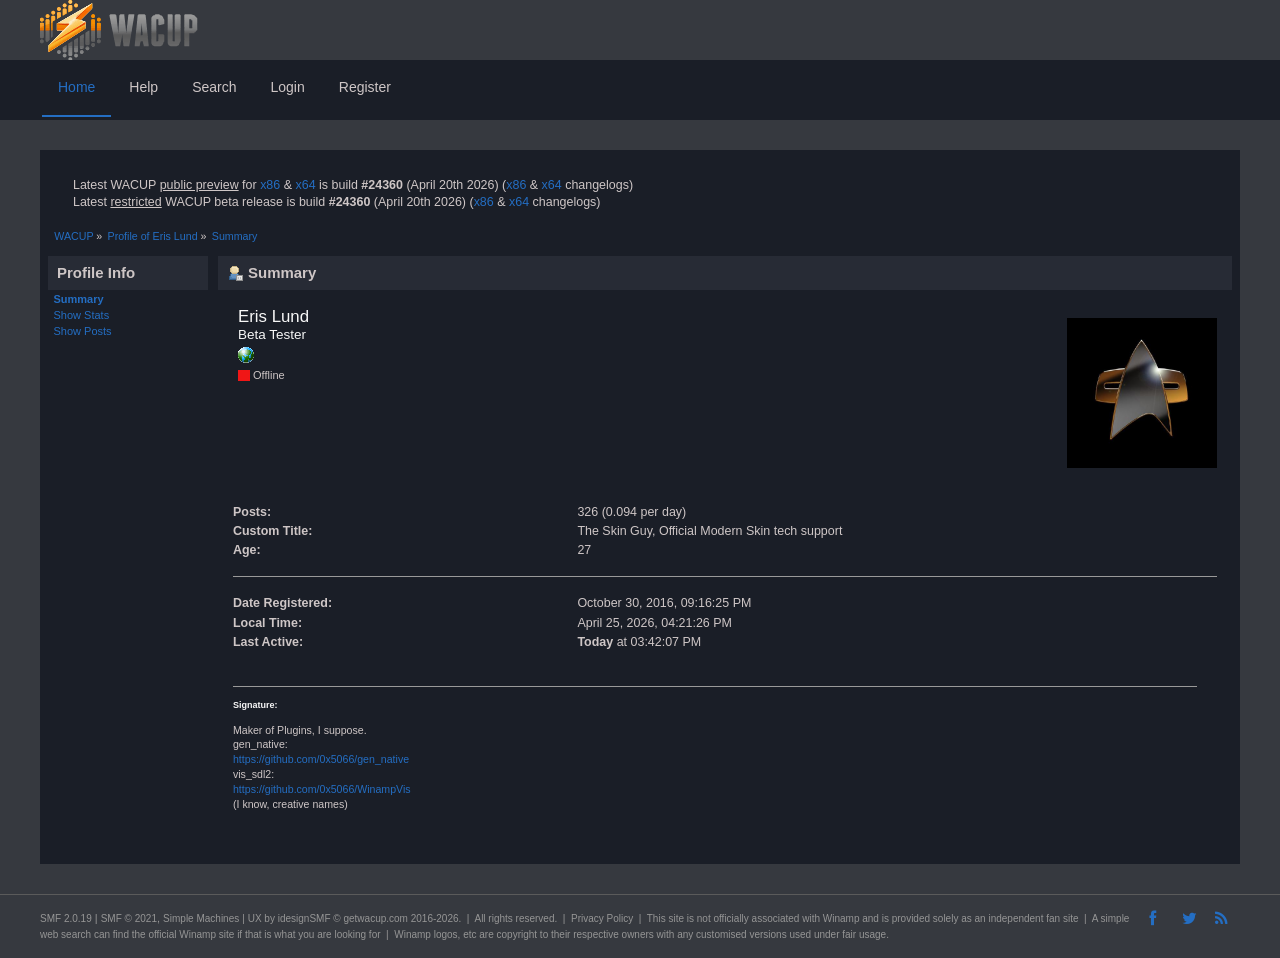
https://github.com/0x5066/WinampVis (322, 789)
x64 (305, 185)
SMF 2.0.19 (66, 918)
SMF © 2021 (129, 918)
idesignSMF (304, 918)
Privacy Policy (602, 918)
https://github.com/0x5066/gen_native (321, 759)
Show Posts (83, 331)
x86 (270, 185)
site (676, 918)
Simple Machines (201, 918)
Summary (79, 299)
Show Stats (82, 315)
